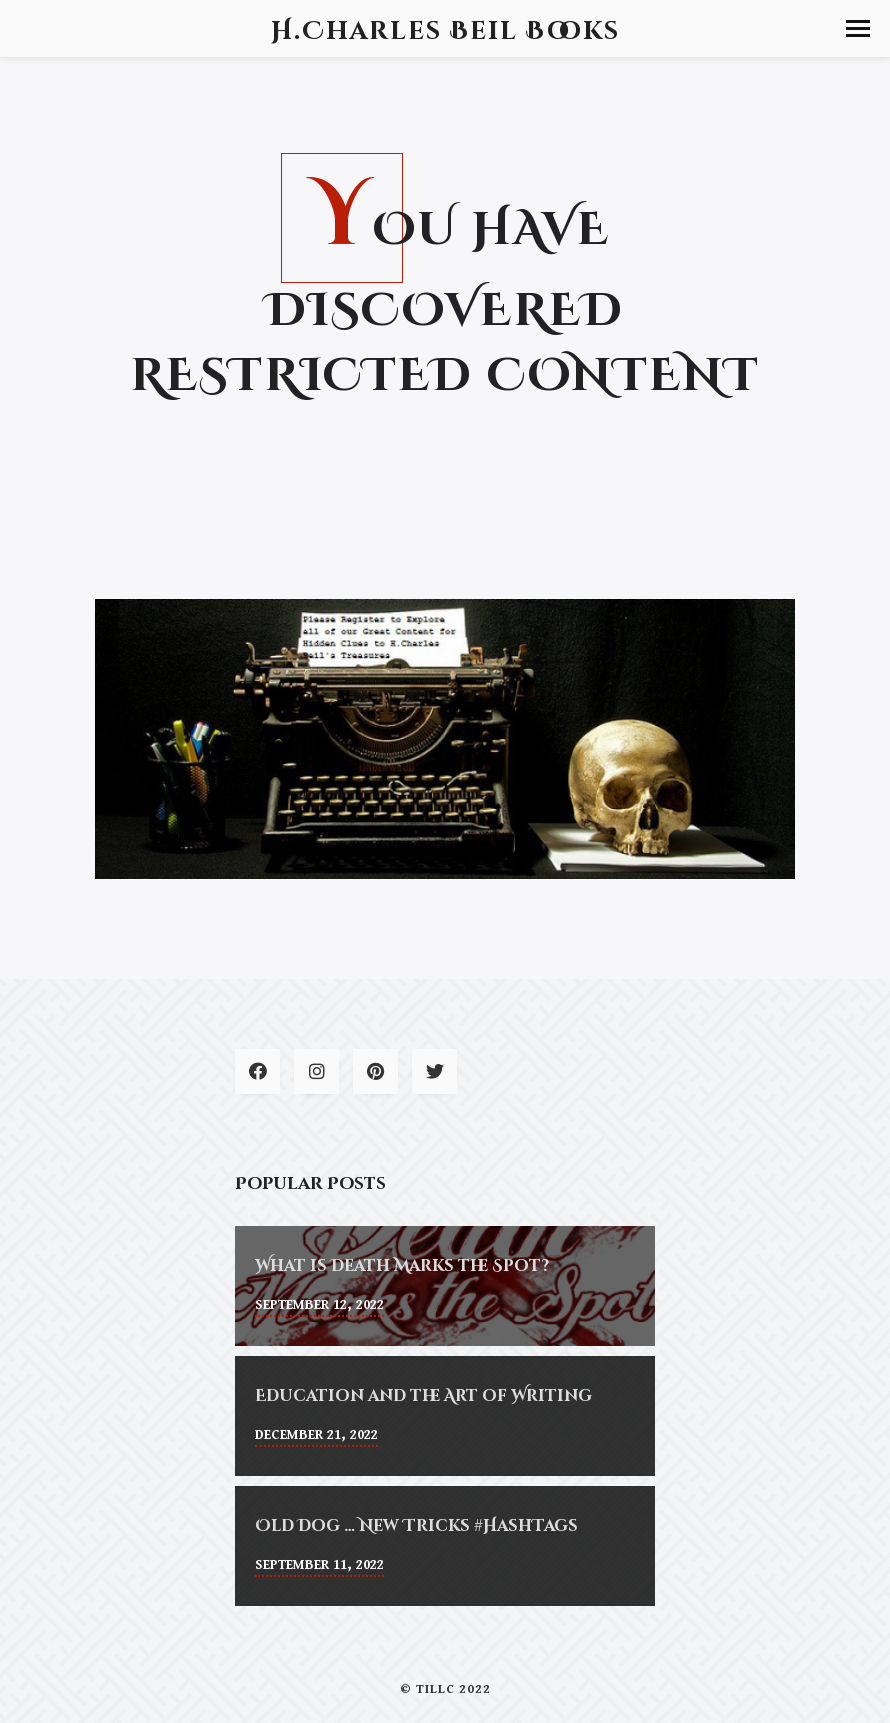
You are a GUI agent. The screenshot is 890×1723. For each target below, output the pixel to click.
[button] (858, 28)
